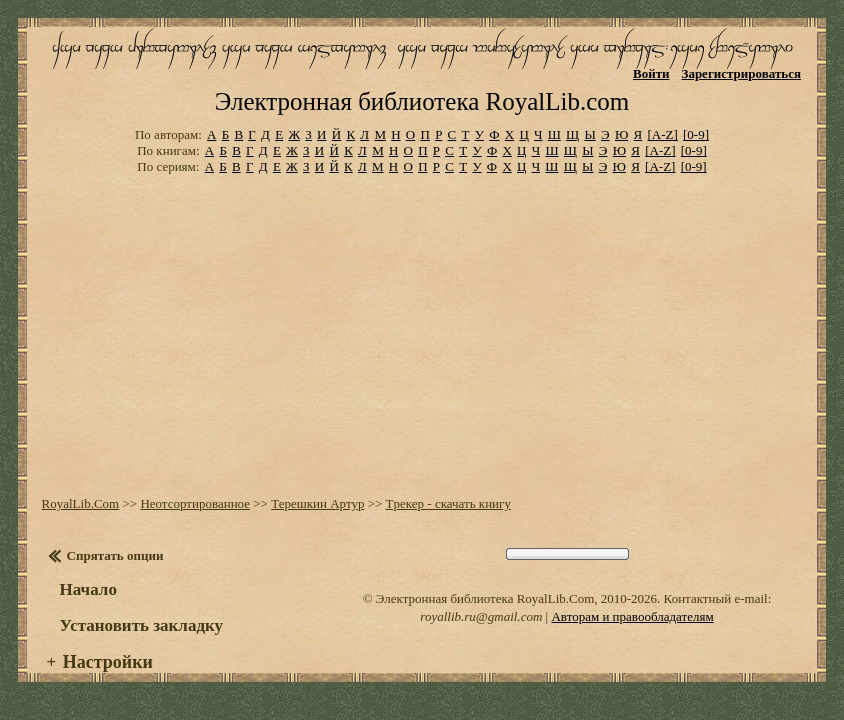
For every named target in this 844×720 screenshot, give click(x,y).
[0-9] (696, 134)
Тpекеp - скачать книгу (448, 503)
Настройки (108, 662)
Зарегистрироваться (741, 73)
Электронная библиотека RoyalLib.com (422, 101)
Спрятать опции (115, 555)
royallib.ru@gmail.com (481, 616)
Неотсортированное (195, 503)
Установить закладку (142, 625)
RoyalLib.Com (81, 503)
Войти (651, 73)
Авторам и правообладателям (632, 616)
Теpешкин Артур (317, 503)
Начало (88, 589)
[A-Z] (662, 134)
